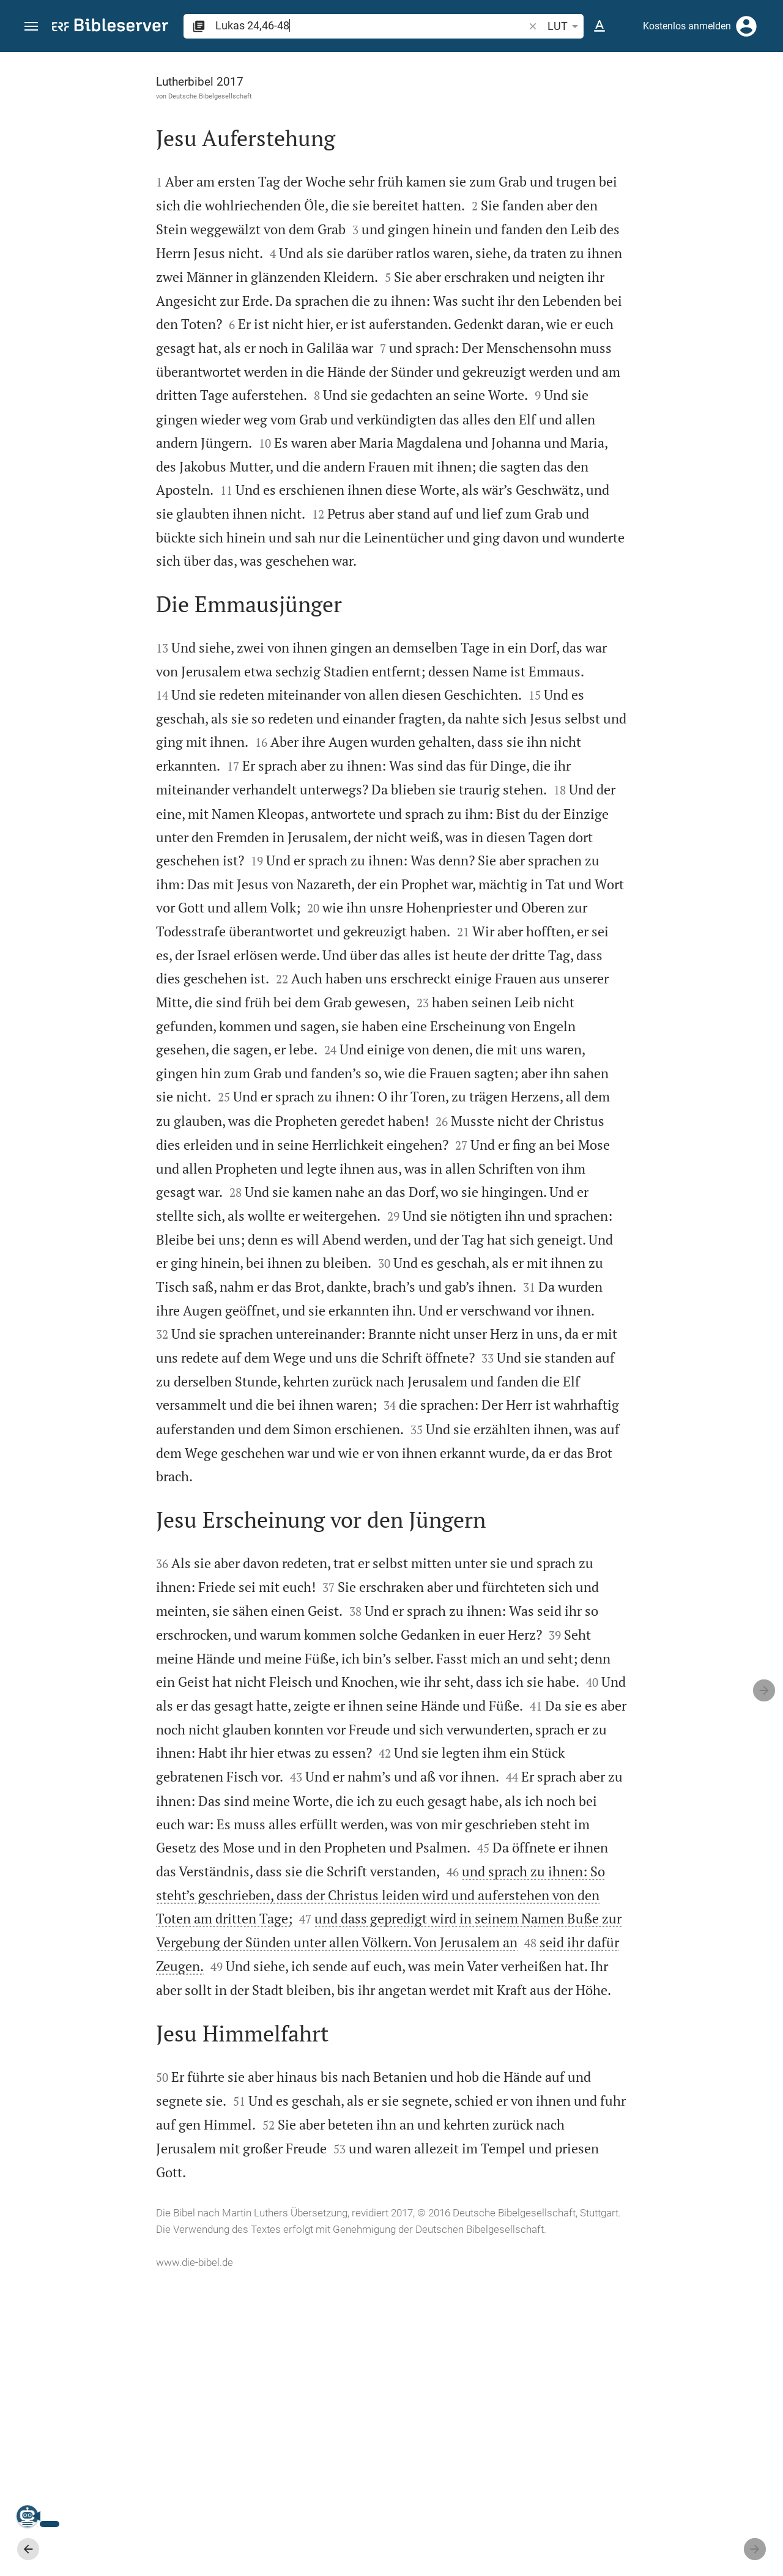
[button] (31, 26)
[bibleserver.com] (110, 27)
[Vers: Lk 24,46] (634, 74)
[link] (652, 1052)
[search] (370, 25)
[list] (652, 474)
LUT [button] (564, 26)
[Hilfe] (763, 101)
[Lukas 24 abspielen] (652, 676)
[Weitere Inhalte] (653, 257)
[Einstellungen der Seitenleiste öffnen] (744, 101)
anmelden (609, 167)
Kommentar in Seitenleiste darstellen (635, 419)
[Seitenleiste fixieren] (515, 63)
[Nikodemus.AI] (28, 2516)
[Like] (542, 101)
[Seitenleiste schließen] (515, 1325)
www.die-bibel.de (90, 2558)
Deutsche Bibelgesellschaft (106, 96)
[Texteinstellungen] (599, 26)
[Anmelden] (746, 26)
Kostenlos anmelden (687, 26)
